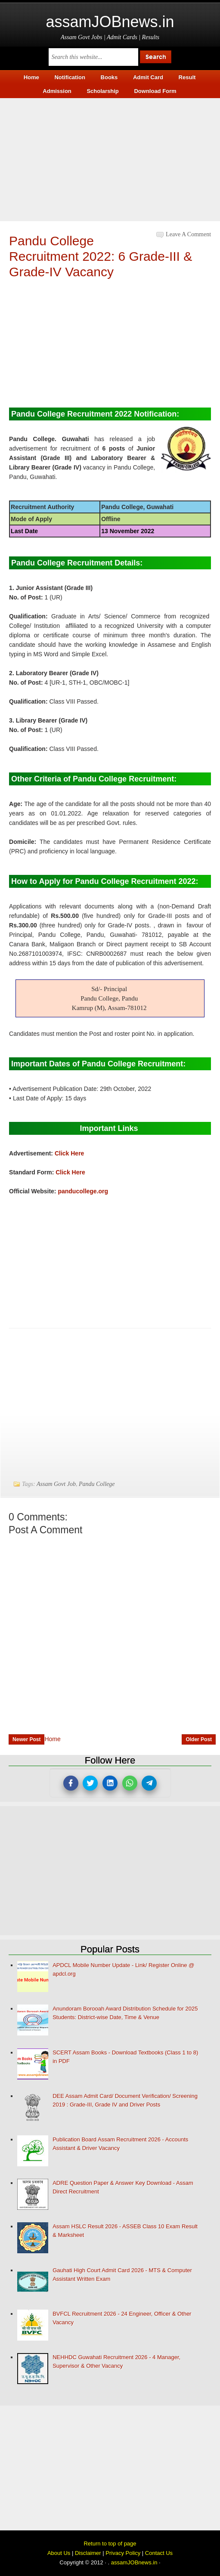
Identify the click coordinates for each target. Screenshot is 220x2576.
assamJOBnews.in (110, 22)
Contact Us (159, 2553)
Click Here (69, 1153)
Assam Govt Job (56, 1484)
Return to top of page (110, 2543)
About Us (58, 2553)
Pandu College (97, 1484)
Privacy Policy (122, 2553)
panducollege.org (83, 1191)
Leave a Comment (188, 234)
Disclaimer (88, 2553)
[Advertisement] (110, 158)
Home (52, 1739)
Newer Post (26, 1739)
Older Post (199, 1739)
